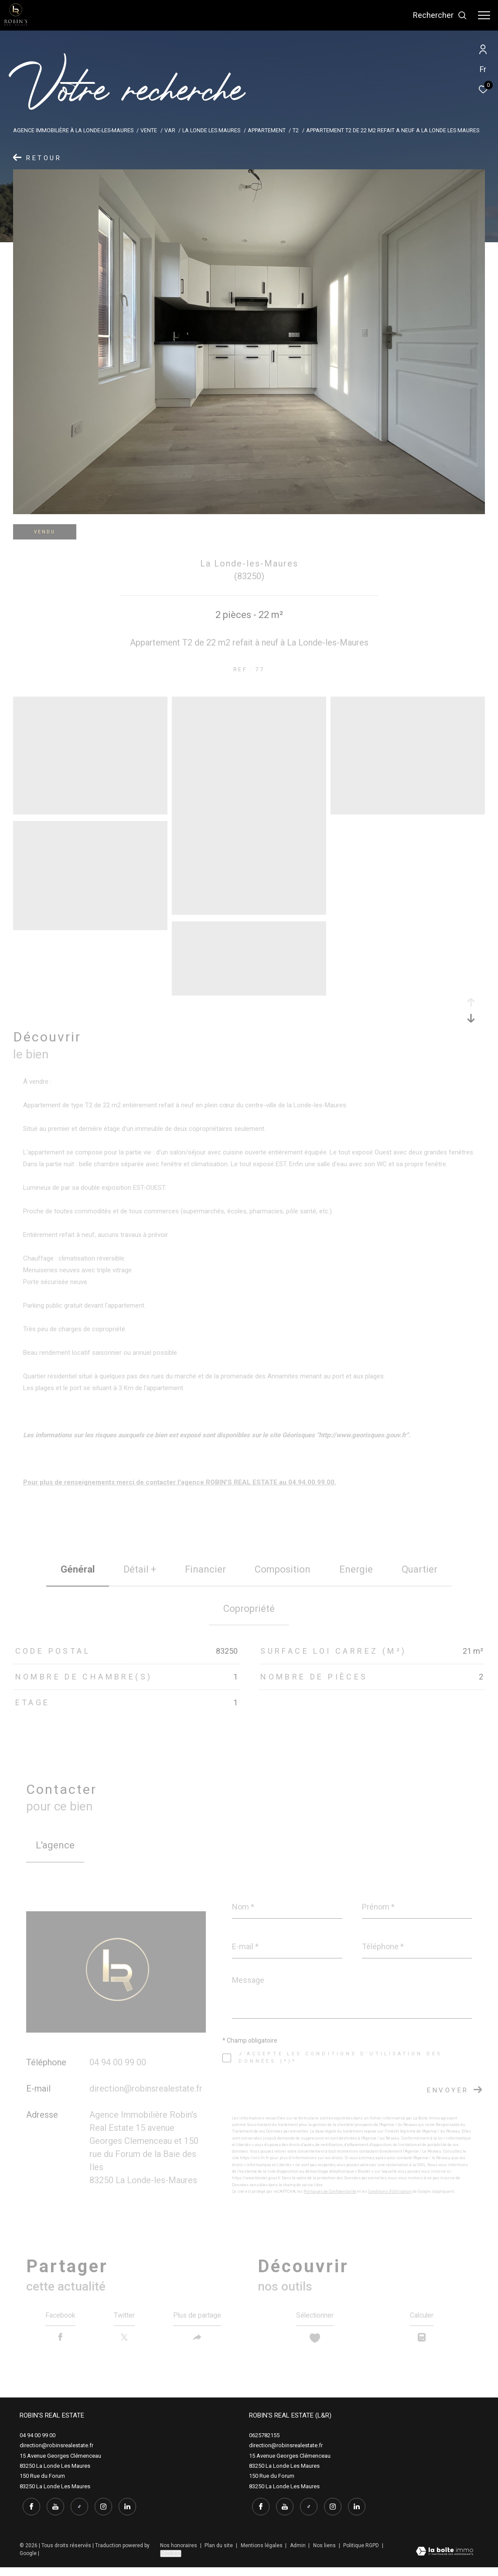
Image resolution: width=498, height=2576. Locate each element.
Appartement (267, 130)
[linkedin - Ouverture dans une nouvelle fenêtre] (124, 2515)
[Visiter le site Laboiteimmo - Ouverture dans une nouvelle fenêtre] (444, 2560)
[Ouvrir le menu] (484, 15)
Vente (148, 130)
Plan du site (219, 2554)
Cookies (171, 2562)
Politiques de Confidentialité (330, 2191)
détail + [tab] (139, 1569)
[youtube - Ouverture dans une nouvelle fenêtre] (52, 2515)
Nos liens (325, 2554)
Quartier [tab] (419, 1569)
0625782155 (264, 2446)
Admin (298, 2554)
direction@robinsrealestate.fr (145, 2088)
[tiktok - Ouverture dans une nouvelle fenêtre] (76, 2515)
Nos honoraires (179, 2554)
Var (169, 130)
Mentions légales (262, 2554)
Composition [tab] (282, 1569)
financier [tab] (205, 1569)
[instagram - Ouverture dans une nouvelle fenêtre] (100, 2515)
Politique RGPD (361, 2554)
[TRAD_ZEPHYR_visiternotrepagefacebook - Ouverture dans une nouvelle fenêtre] (28, 2515)
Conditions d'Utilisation (390, 2191)
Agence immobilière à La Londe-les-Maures (73, 130)
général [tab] (78, 1569)
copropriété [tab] (249, 1608)
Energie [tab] (356, 1569)
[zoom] (90, 810)
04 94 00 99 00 (117, 2062)
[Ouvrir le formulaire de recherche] (440, 15)
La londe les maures (211, 130)
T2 (296, 130)
